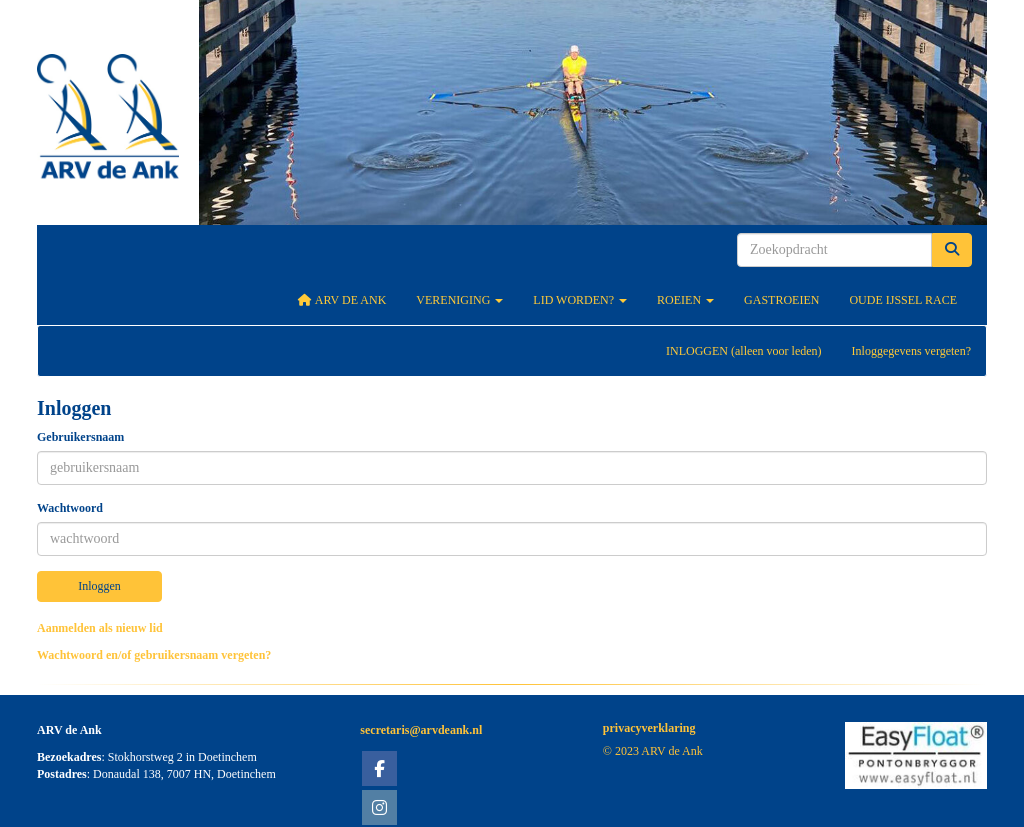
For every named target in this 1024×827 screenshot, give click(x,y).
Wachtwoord (70, 508)
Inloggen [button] (99, 586)
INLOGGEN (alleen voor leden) (744, 351)
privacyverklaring (649, 728)
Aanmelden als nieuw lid (100, 628)
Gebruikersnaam (80, 437)
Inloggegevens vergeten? (911, 351)
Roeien (685, 300)
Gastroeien (781, 300)
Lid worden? (580, 300)
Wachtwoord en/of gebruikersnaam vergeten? (154, 655)
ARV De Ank (342, 300)
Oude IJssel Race (903, 300)
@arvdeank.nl (421, 730)
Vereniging (459, 300)
